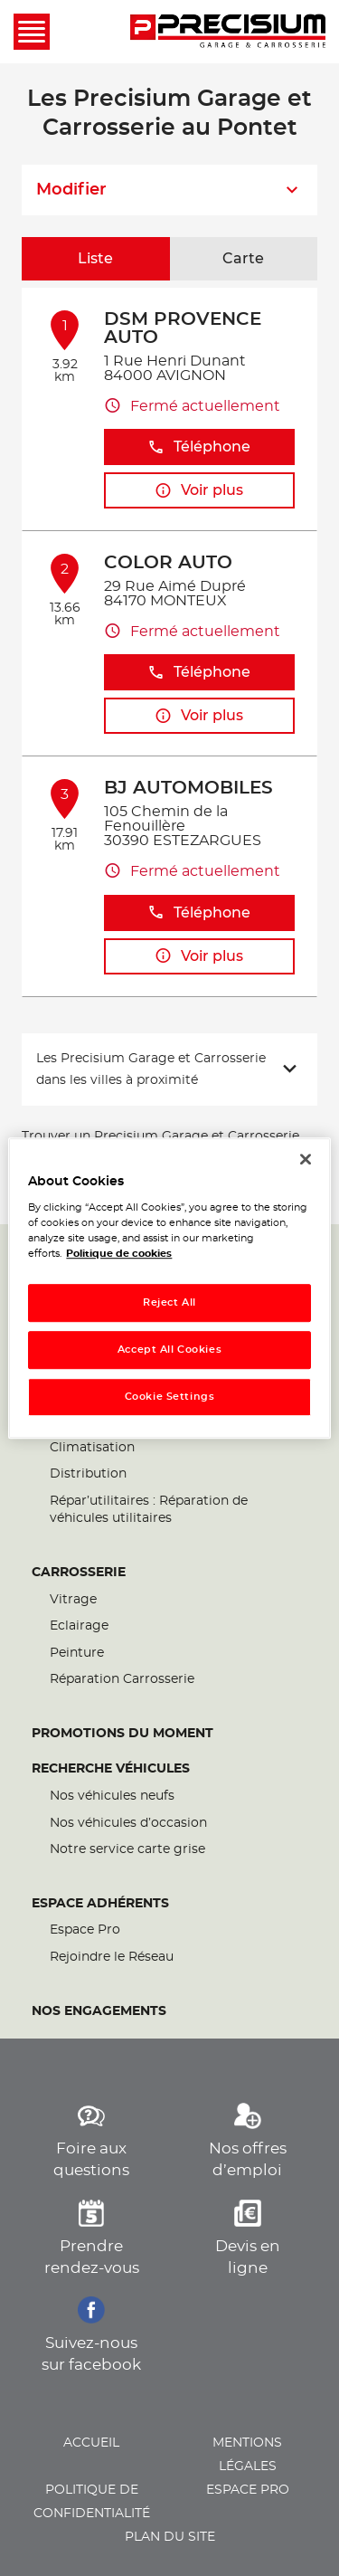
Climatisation (92, 1447)
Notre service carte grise (127, 1849)
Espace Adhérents (100, 1903)
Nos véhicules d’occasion (128, 1823)
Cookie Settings (170, 1397)
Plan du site (170, 2537)
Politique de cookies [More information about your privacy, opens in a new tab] (119, 1254)
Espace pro (247, 2490)
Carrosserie (79, 1572)
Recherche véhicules (111, 1769)
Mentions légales (247, 2455)
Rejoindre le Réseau (112, 1957)
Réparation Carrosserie (122, 1679)
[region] (169, 1288)
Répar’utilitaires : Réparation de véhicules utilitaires (149, 1510)
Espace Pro (85, 1930)
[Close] (305, 1159)
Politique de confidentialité (91, 2502)
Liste (95, 259)
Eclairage (79, 1626)
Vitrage (73, 1599)
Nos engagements (99, 2011)
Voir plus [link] (199, 490)
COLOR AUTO (168, 563)
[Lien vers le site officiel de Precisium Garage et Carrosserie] (227, 32)
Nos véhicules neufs (112, 1796)
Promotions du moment (122, 1733)
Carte (243, 259)
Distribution (88, 1474)
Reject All (169, 1303)
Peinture (77, 1653)
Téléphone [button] (198, 447)
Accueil (91, 2443)
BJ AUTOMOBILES (188, 788)
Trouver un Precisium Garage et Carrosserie (160, 1136)
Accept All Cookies (169, 1350)
